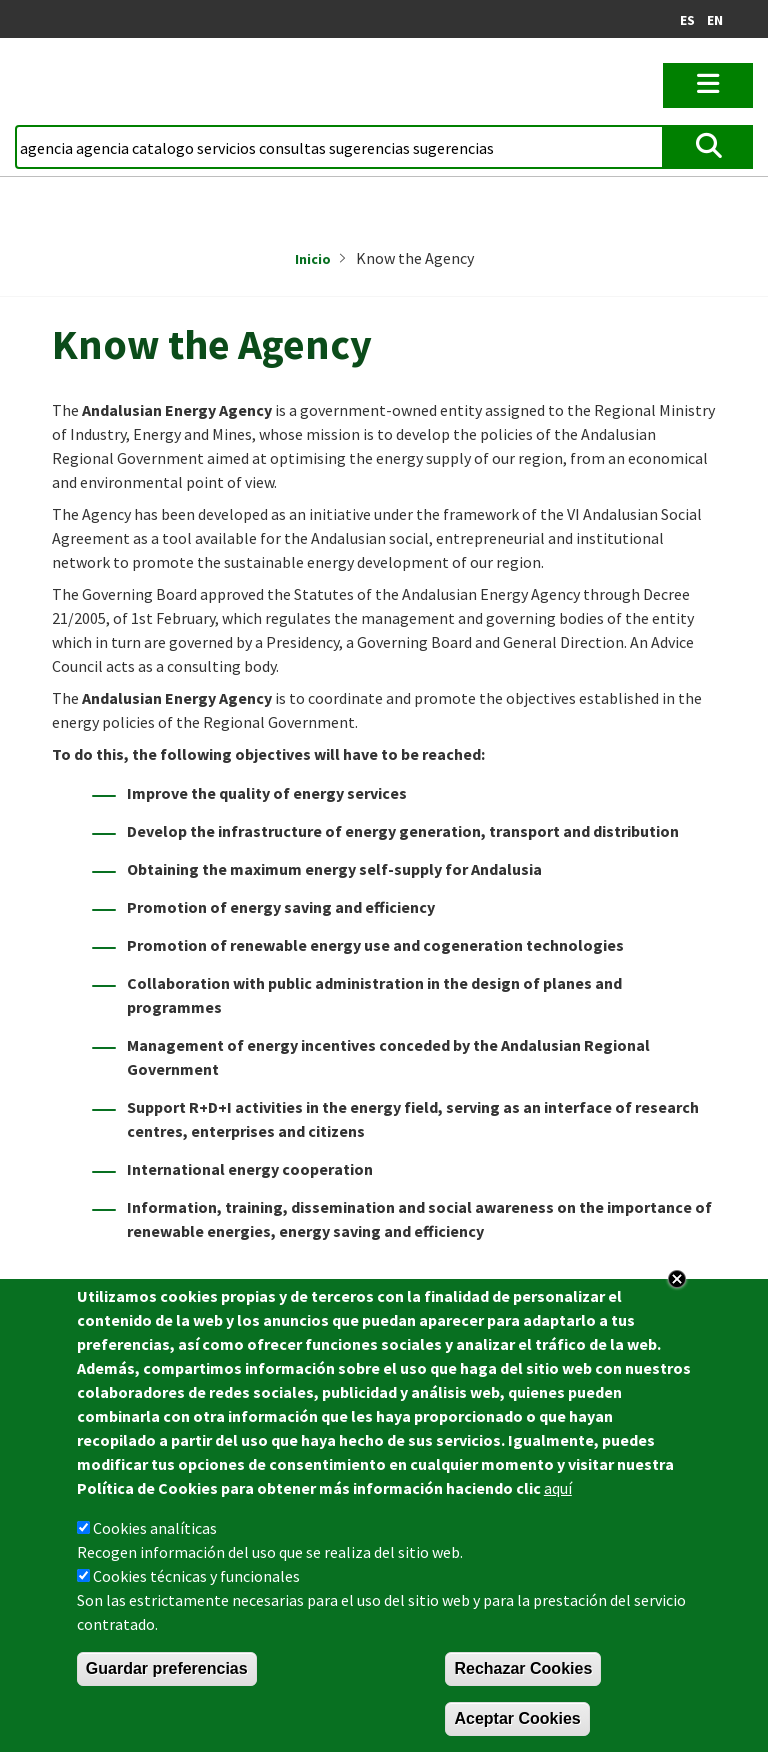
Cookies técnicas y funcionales (196, 1576)
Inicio (313, 259)
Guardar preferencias (167, 1668)
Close (677, 1279)
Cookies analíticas (155, 1528)
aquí (558, 1488)
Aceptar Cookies (517, 1718)
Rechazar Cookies (523, 1668)
